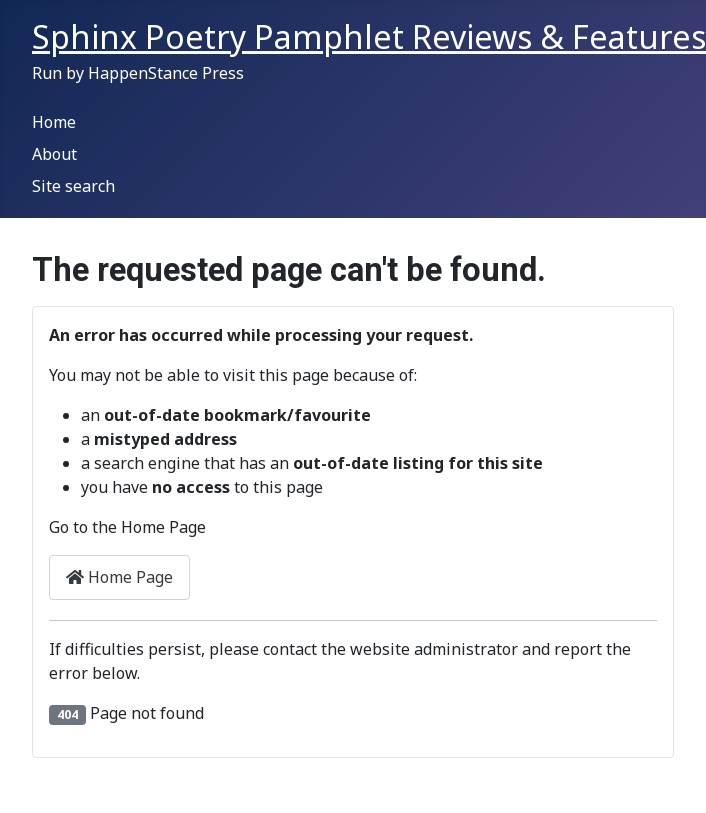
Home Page (119, 577)
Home (54, 122)
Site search (73, 186)
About (54, 154)
